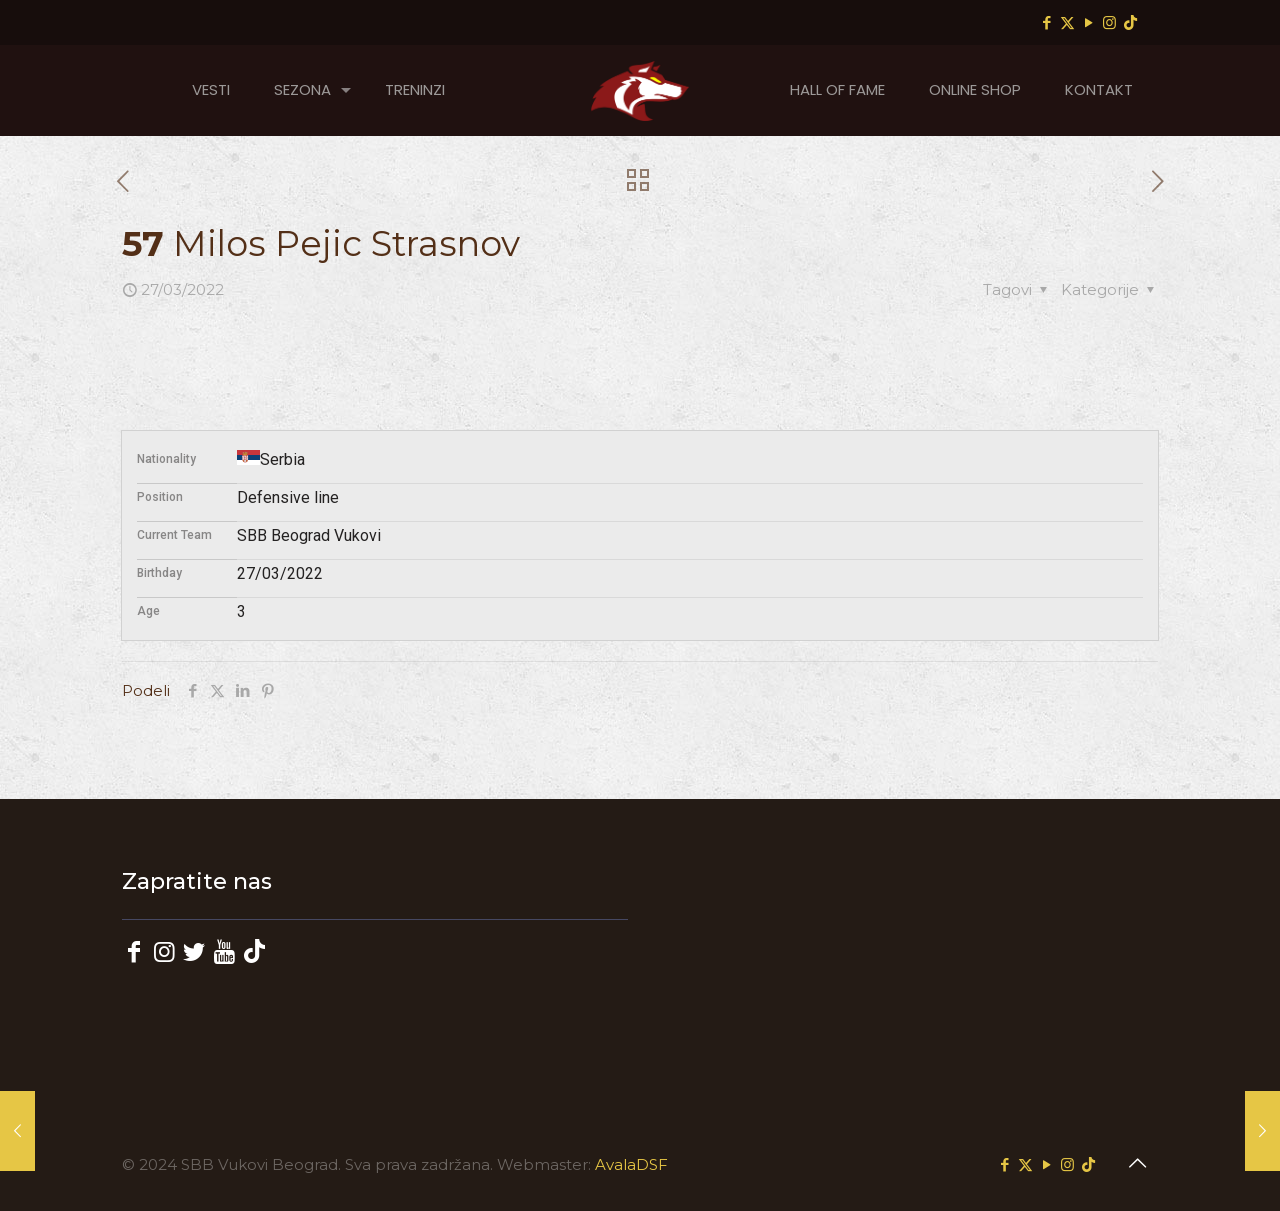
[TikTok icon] (1130, 22)
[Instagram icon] (1109, 22)
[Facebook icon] (1046, 22)
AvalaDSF (631, 1164)
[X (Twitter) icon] (1067, 22)
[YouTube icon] (1088, 22)
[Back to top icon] (1137, 1163)
